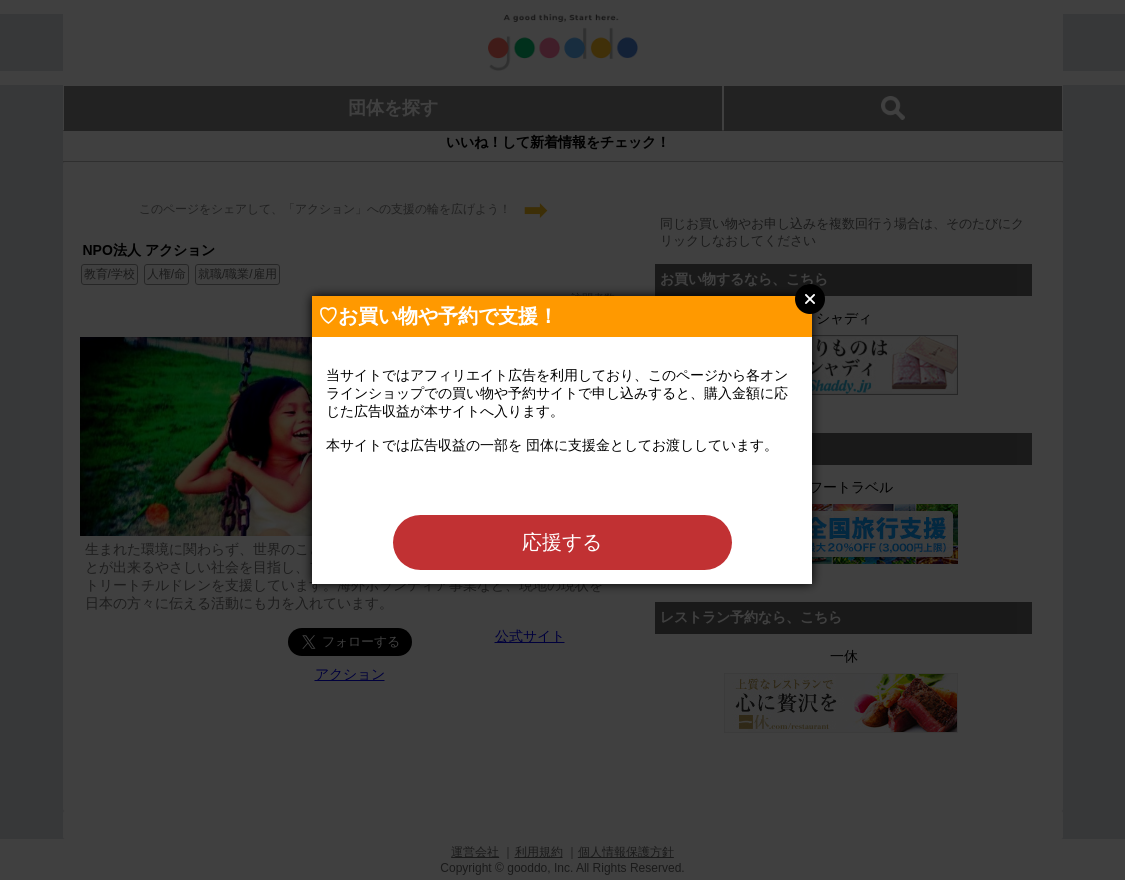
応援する (562, 542)
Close (810, 299)
